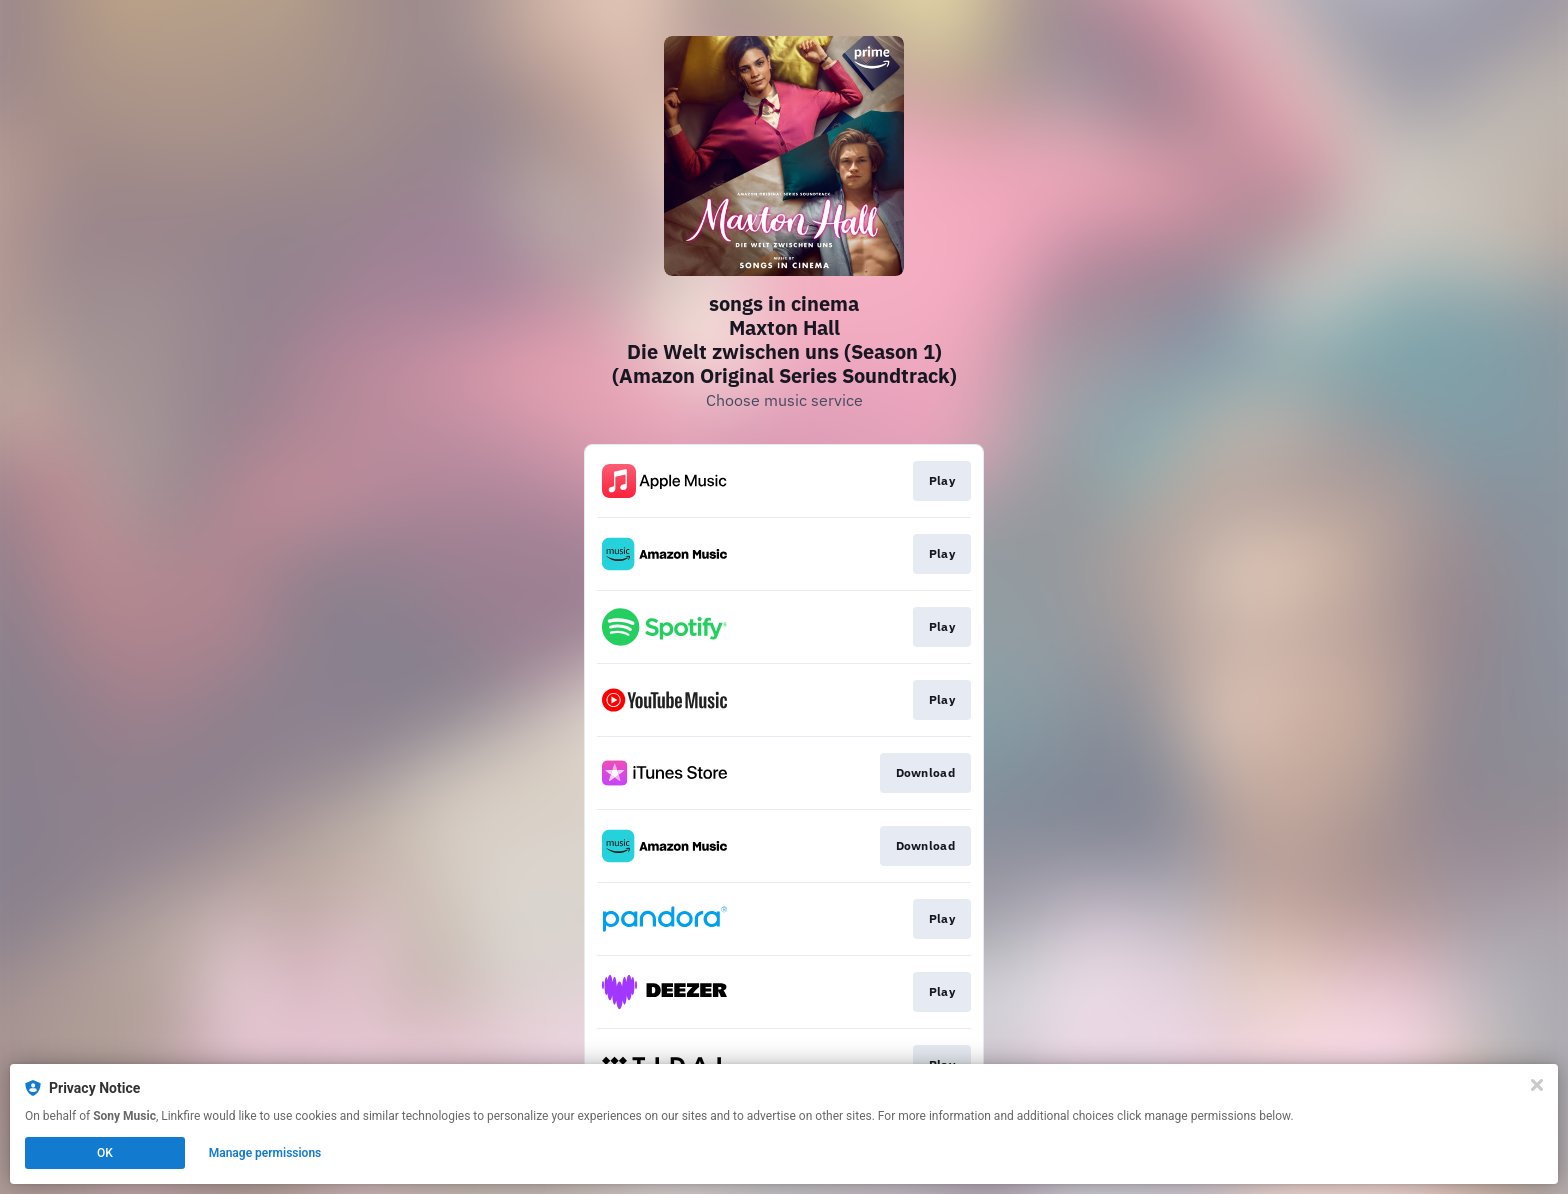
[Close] (1537, 1085)
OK (105, 1153)
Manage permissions (265, 1153)
